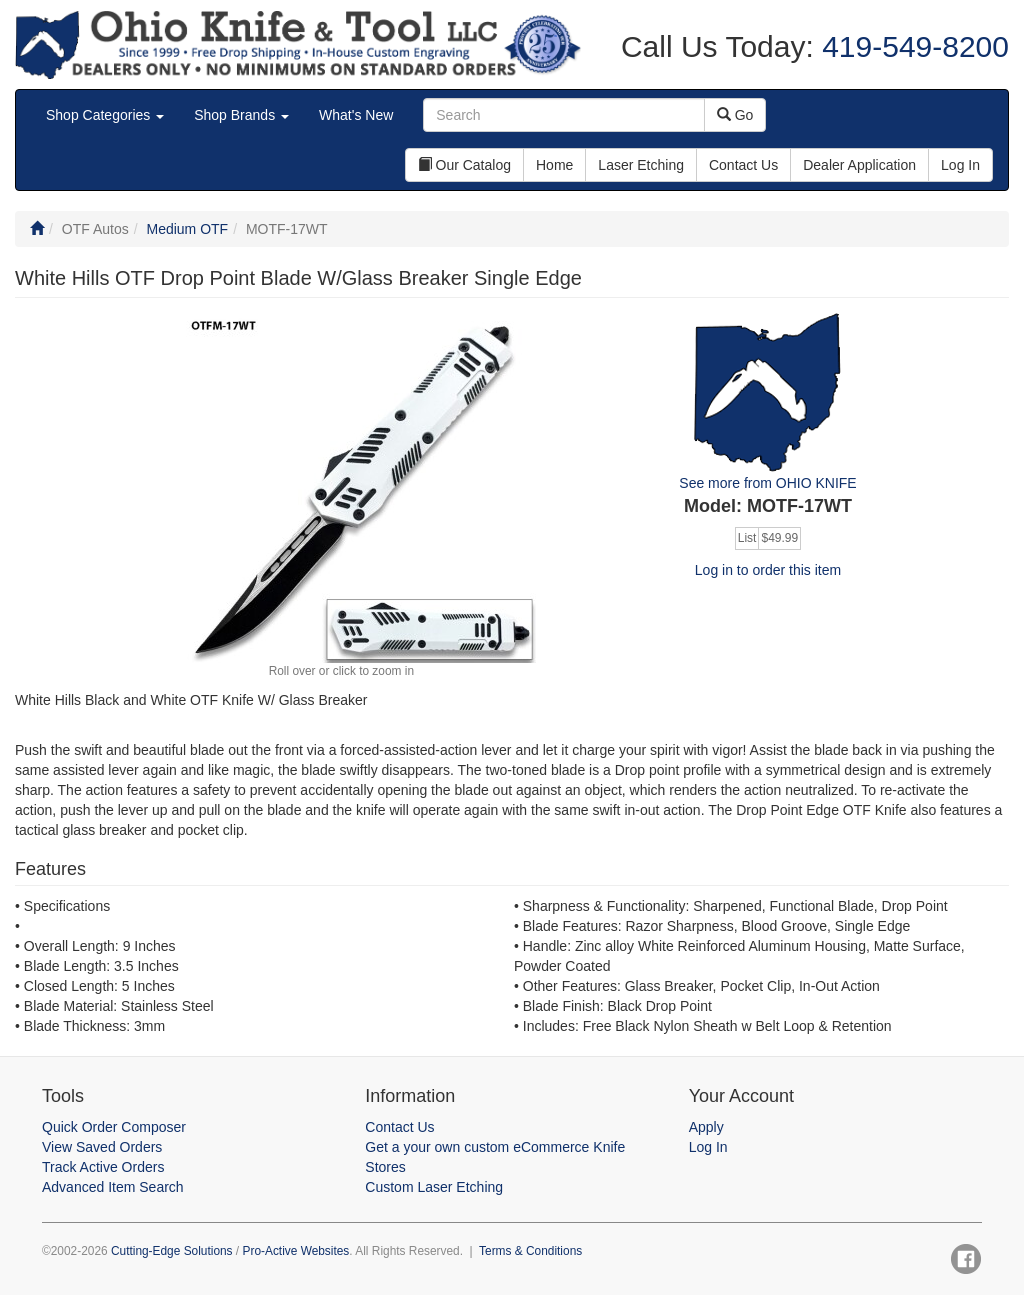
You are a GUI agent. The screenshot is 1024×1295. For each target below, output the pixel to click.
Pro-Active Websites (295, 1251)
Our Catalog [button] (464, 165)
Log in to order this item (768, 570)
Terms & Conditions (530, 1251)
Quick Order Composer (114, 1127)
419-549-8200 (911, 46)
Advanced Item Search (113, 1187)
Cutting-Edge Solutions (172, 1251)
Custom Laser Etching (434, 1187)
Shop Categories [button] (105, 115)
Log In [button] (960, 165)
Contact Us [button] (743, 165)
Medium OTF (187, 229)
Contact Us (399, 1127)
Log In (708, 1147)
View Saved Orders (102, 1147)
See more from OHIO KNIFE (767, 483)
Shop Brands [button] (241, 115)
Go (735, 115)
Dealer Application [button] (859, 165)
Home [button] (554, 165)
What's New (356, 115)
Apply (706, 1127)
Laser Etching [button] (641, 165)
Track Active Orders (103, 1167)
